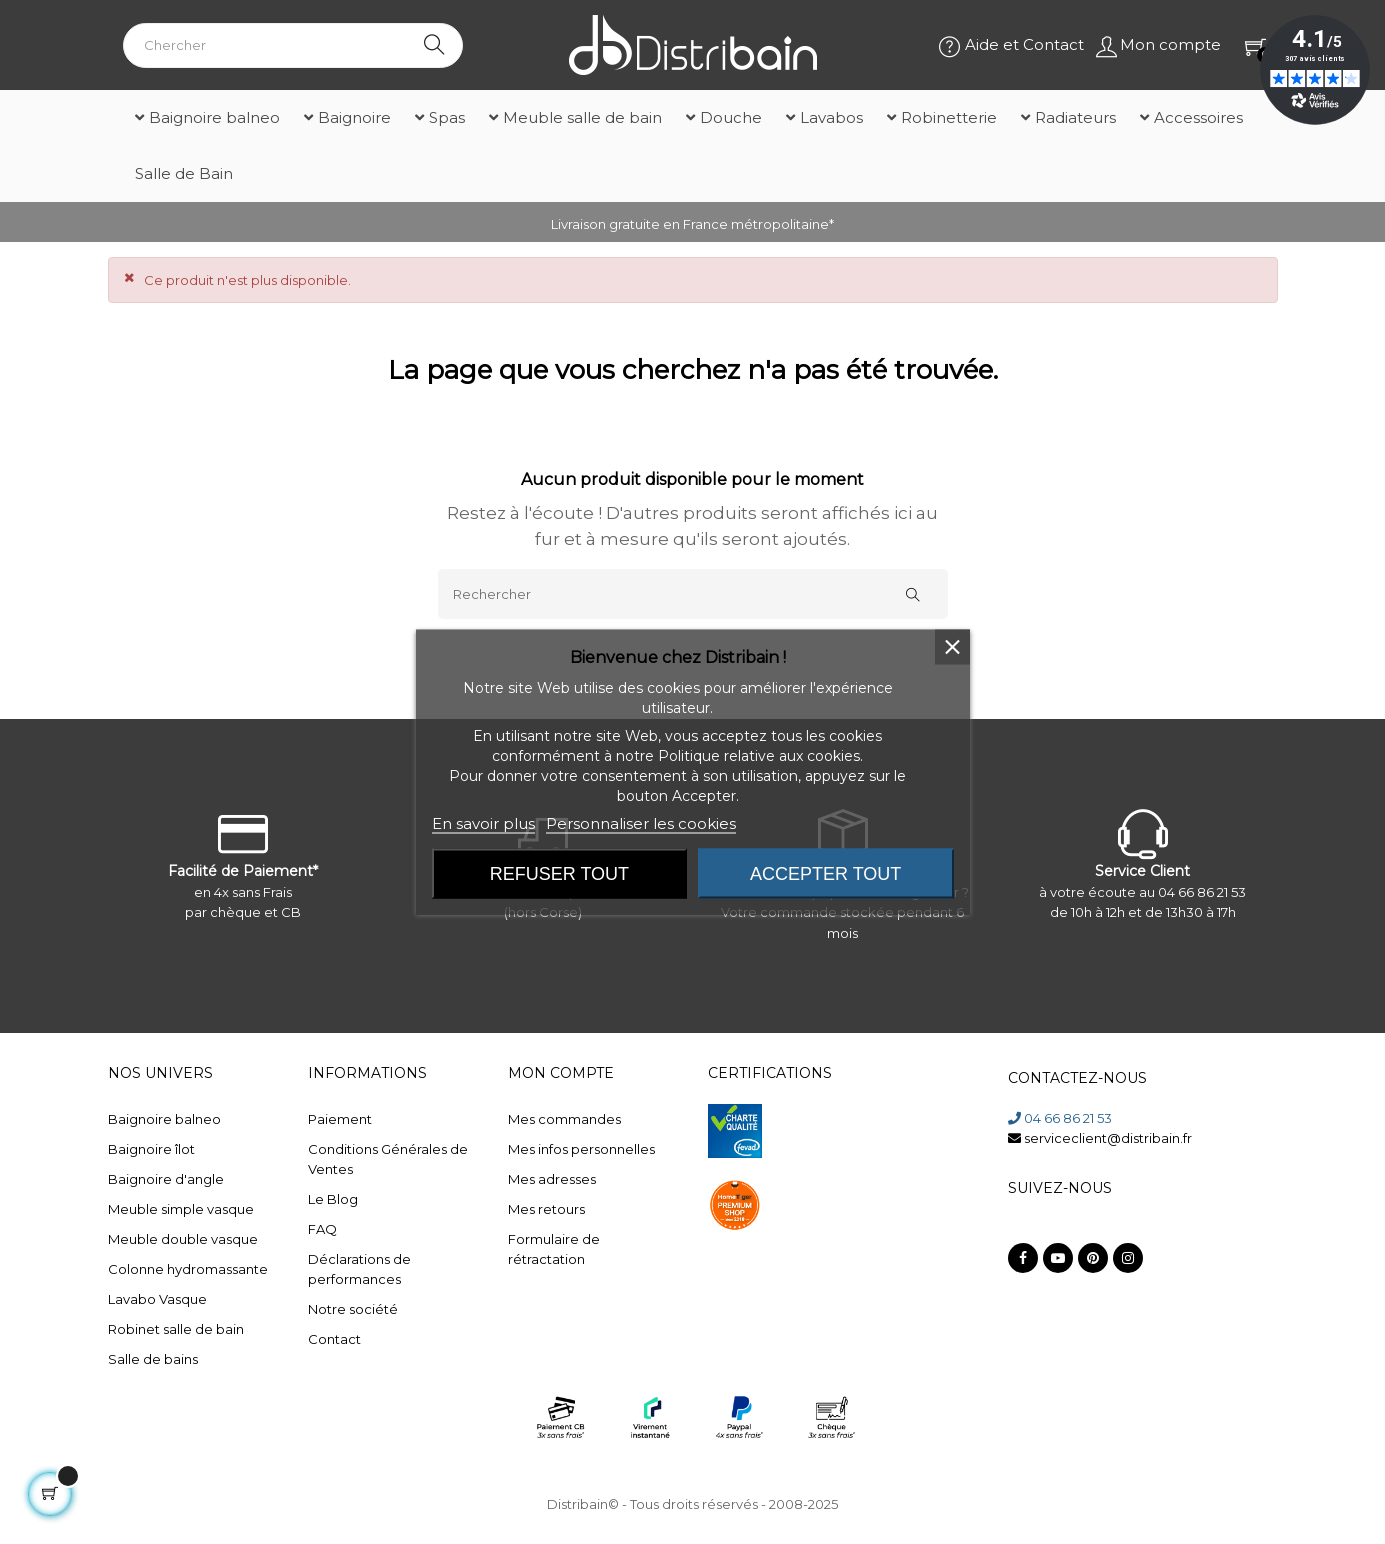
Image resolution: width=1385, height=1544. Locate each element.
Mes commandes (564, 1119)
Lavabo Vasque (157, 1299)
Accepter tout (825, 874)
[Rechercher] (693, 594)
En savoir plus (483, 823)
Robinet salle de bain (176, 1329)
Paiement (340, 1119)
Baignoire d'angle (166, 1179)
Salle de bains (153, 1359)
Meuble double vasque (183, 1239)
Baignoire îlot (151, 1149)
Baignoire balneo (164, 1119)
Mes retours (546, 1209)
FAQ (322, 1229)
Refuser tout (559, 874)
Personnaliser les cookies (641, 823)
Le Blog (333, 1199)
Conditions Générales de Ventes (388, 1159)
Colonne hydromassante (188, 1269)
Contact (334, 1339)
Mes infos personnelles (581, 1149)
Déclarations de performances (359, 1269)
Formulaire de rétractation (554, 1249)
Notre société (353, 1309)
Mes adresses (552, 1179)
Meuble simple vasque (181, 1209)
